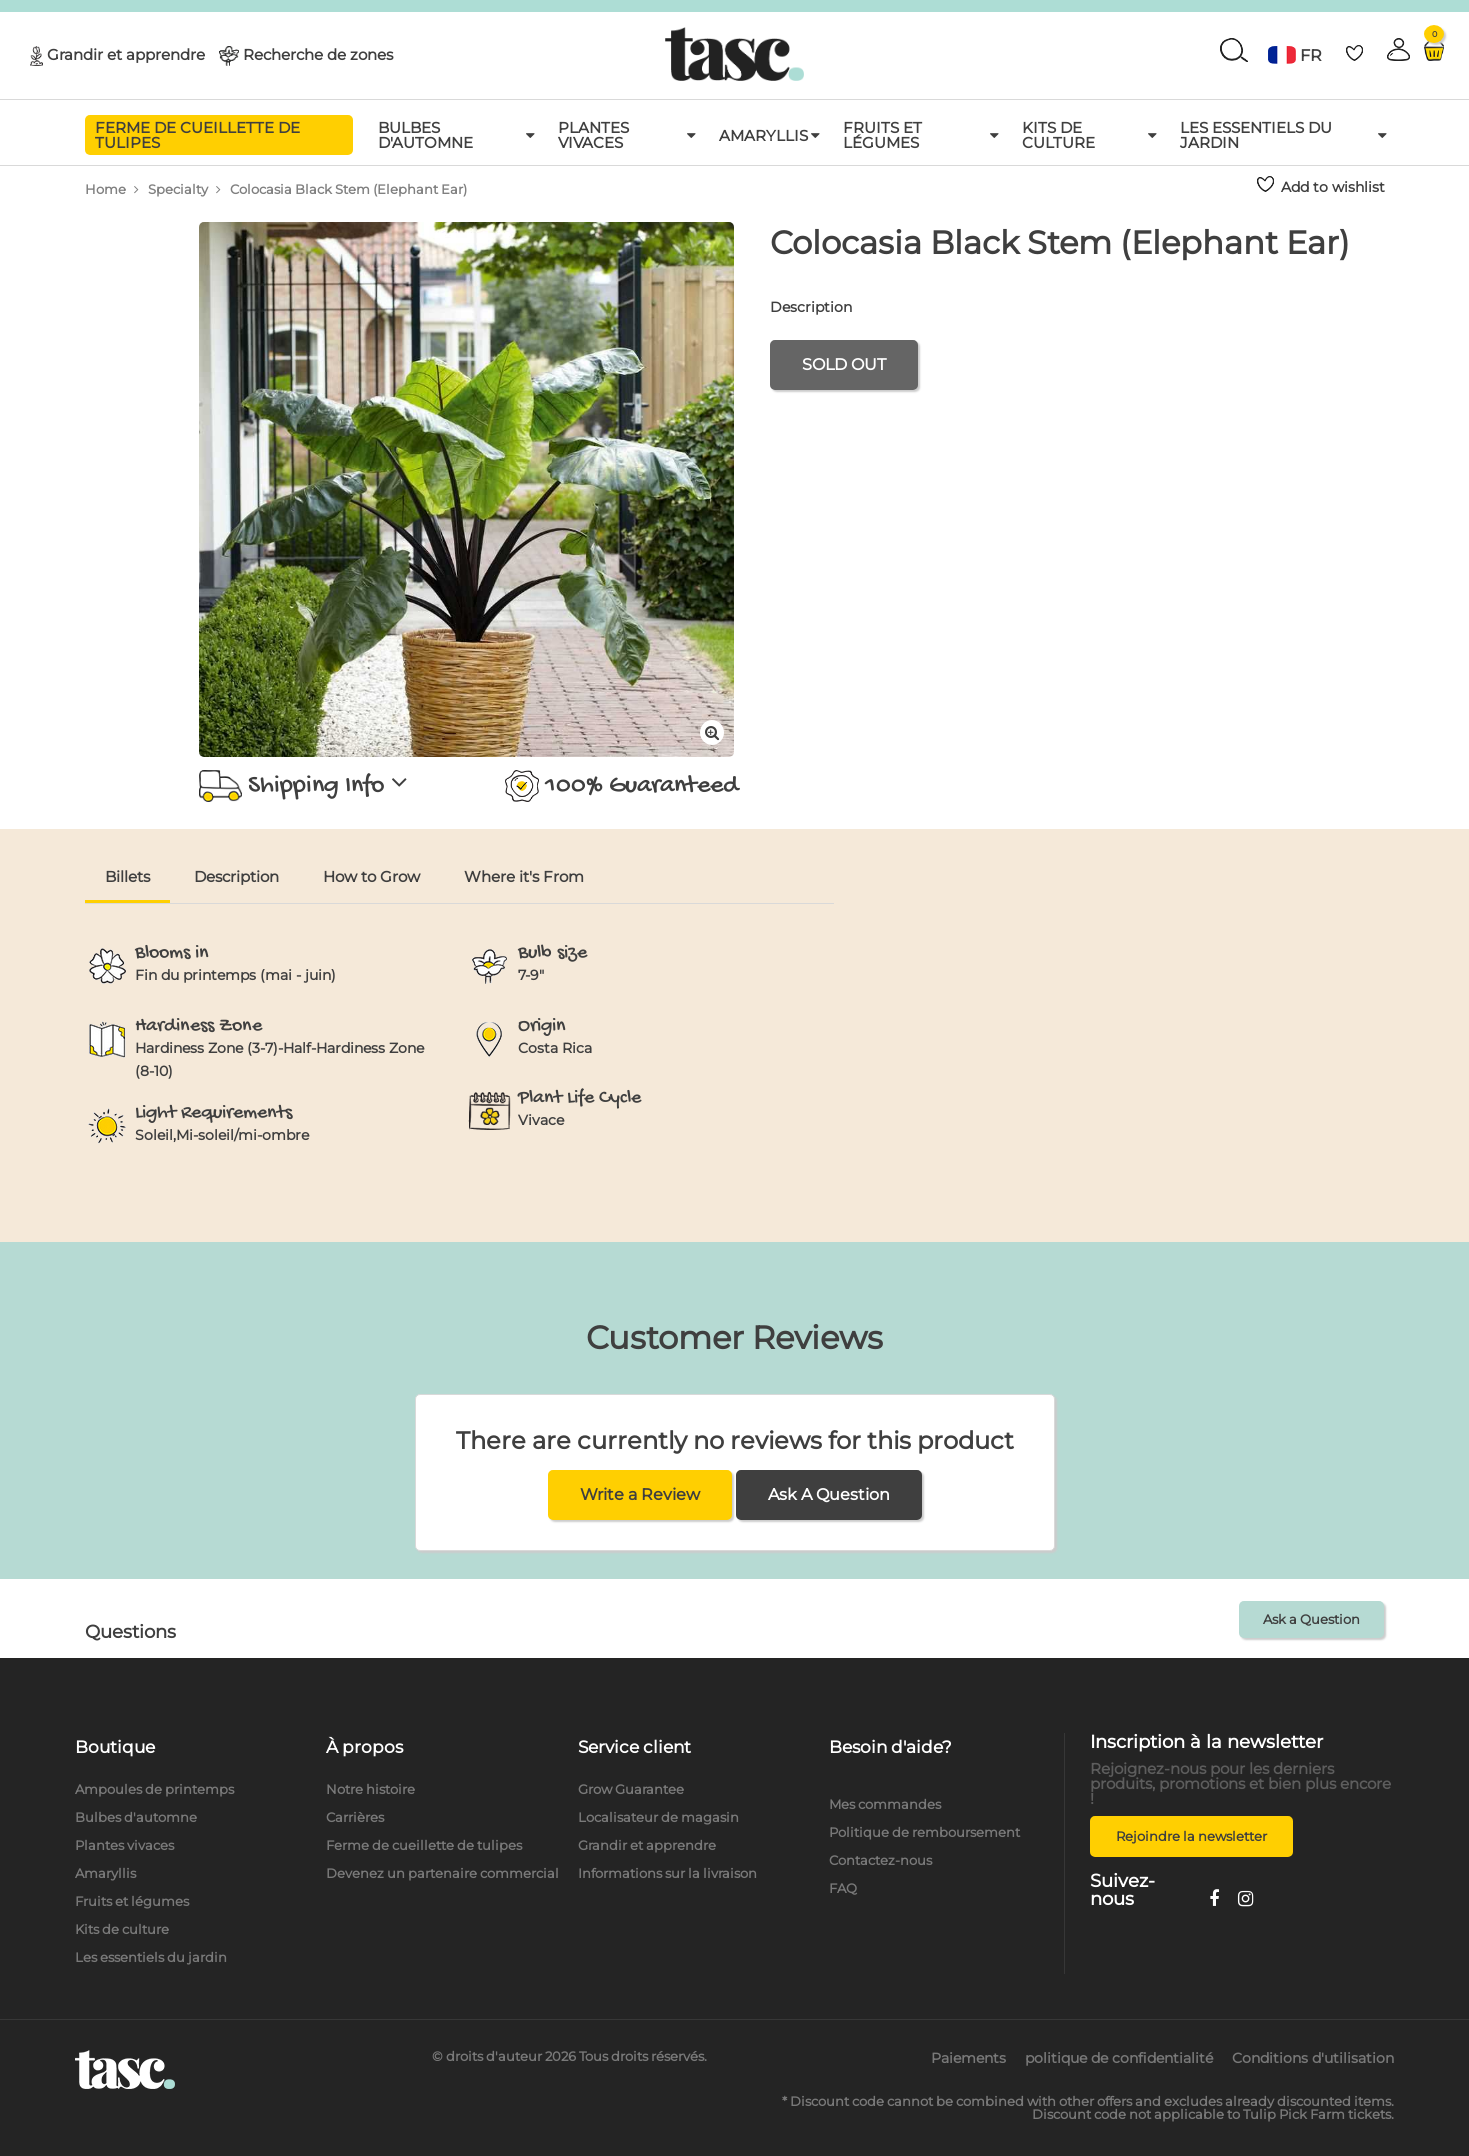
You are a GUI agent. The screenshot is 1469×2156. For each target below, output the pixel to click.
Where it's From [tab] (524, 876)
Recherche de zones (318, 53)
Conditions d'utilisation (1313, 2058)
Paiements (968, 2058)
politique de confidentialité (1119, 2058)
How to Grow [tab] (371, 876)
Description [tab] (236, 876)
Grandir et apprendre (126, 53)
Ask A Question (829, 1494)
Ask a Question (1311, 1619)
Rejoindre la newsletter (1191, 1836)
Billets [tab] (127, 876)
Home (105, 189)
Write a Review (640, 1494)
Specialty (178, 189)
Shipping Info (304, 785)
